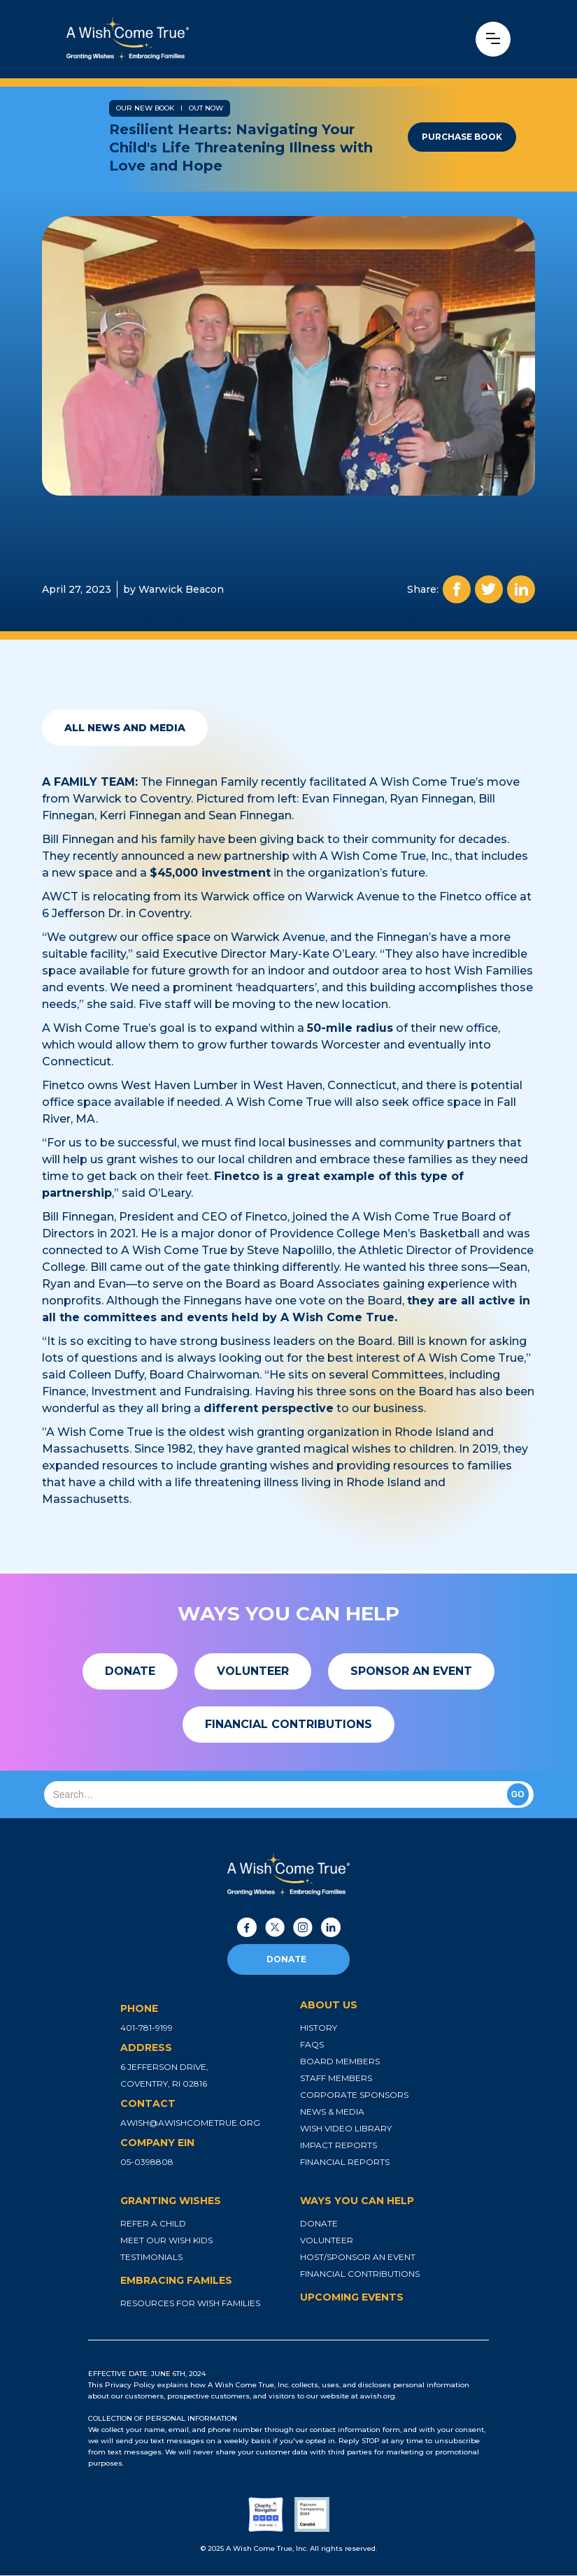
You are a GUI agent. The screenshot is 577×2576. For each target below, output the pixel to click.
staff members (336, 2078)
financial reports (345, 2162)
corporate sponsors (354, 2094)
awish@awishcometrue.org (190, 2122)
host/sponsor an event (357, 2257)
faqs (312, 2044)
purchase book (462, 136)
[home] (176, 39)
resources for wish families (190, 2303)
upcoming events (352, 2297)
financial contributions (360, 2273)
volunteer (326, 2240)
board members (340, 2061)
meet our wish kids (166, 2240)
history (318, 2027)
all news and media (124, 727)
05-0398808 (146, 2162)
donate (286, 1959)
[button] (493, 39)
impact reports (338, 2145)
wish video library (346, 2128)
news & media (332, 2111)
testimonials (151, 2257)
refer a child (153, 2223)
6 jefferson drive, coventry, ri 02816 (164, 2075)
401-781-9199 (146, 2027)
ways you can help (357, 2200)
